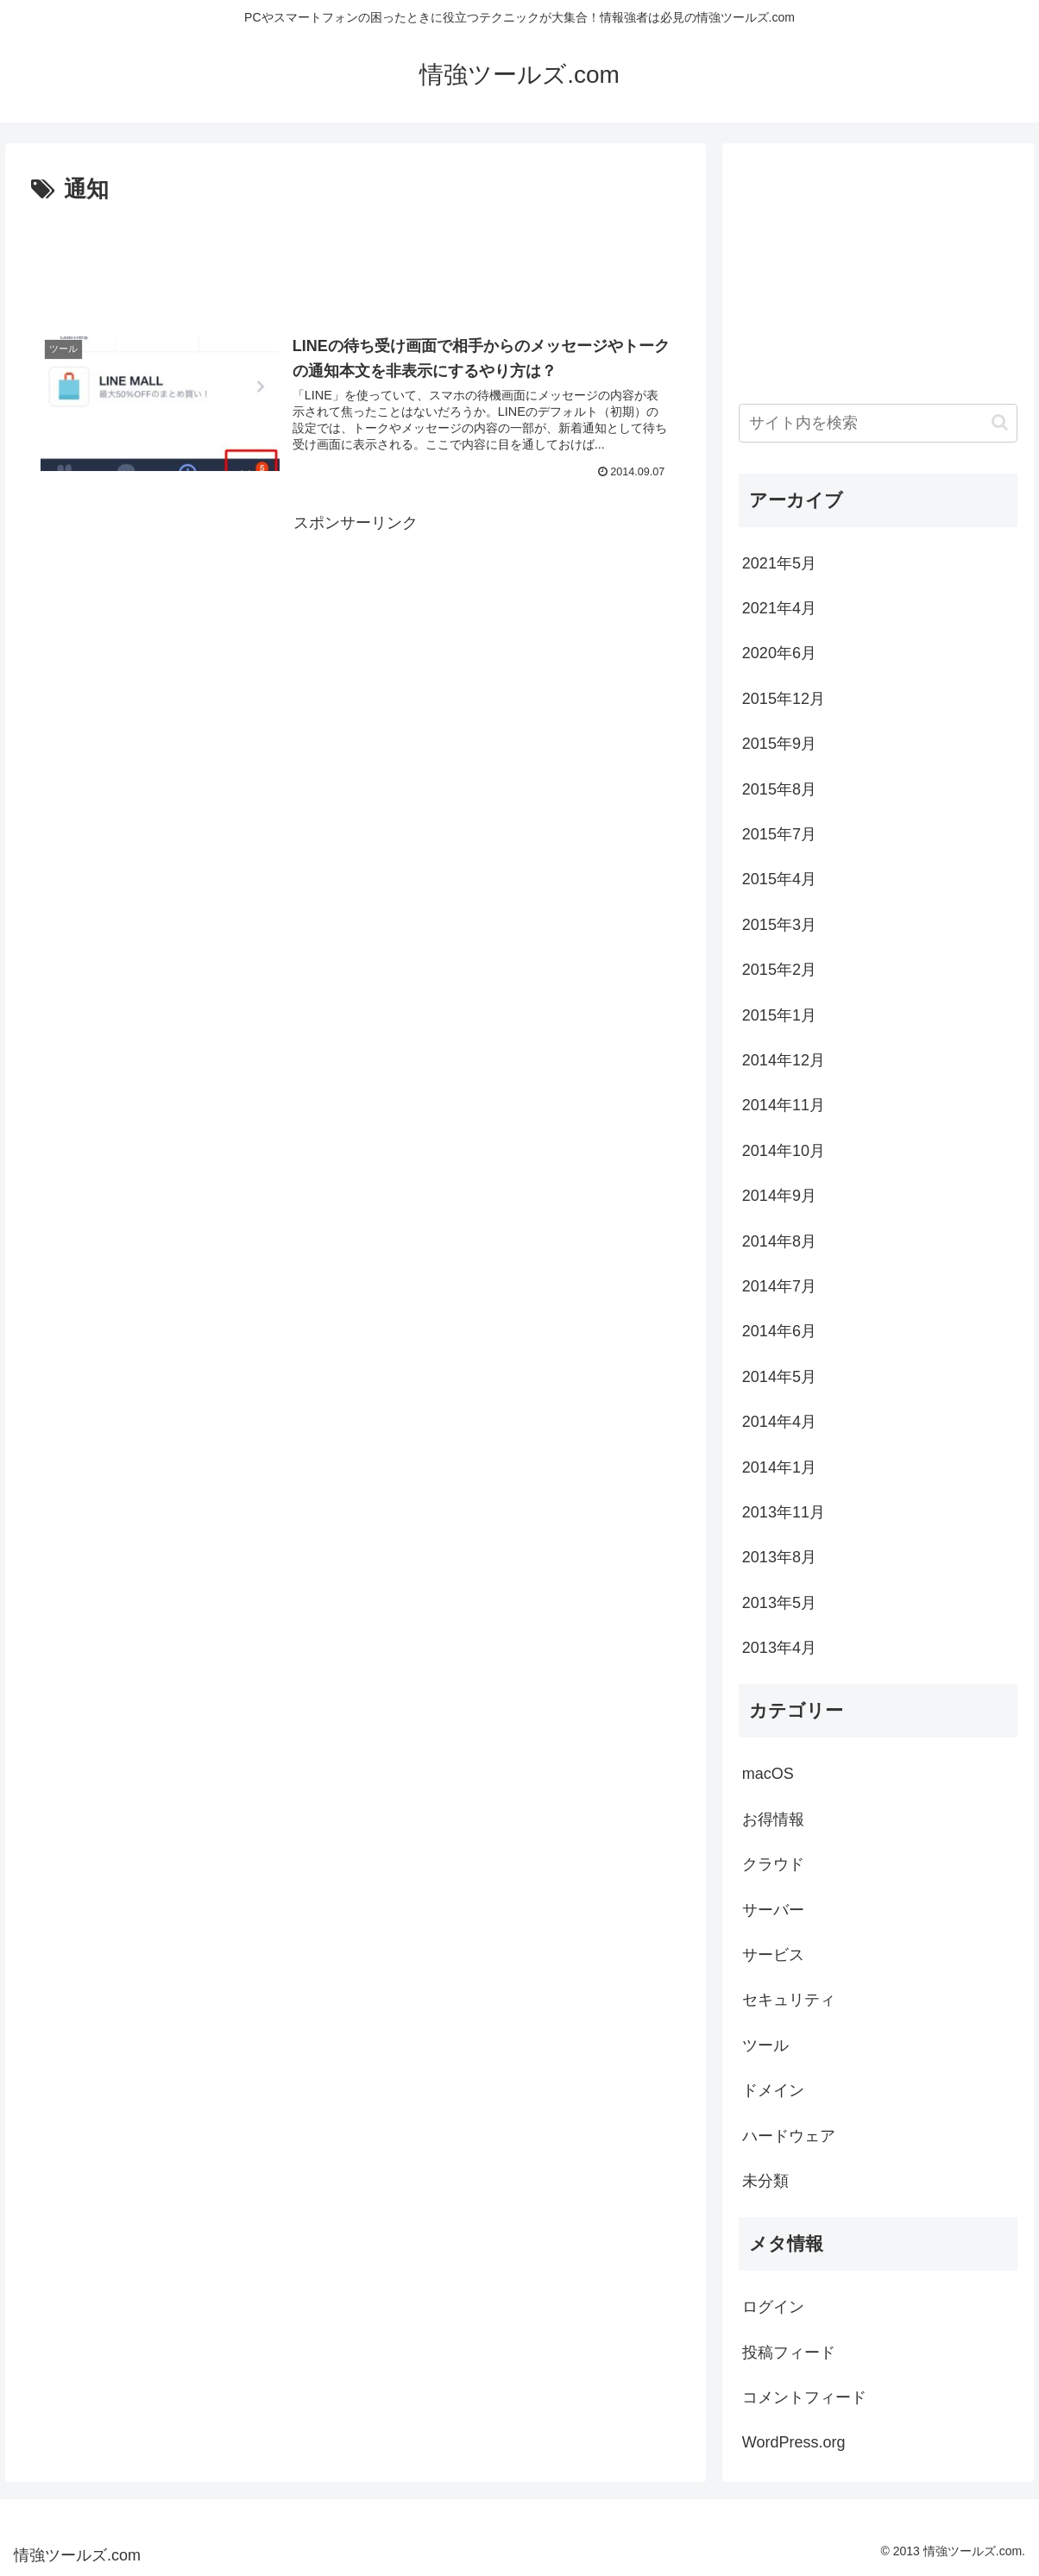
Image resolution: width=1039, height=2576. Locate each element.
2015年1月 (779, 1015)
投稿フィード (788, 2352)
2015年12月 (783, 698)
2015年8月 (779, 789)
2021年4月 (779, 608)
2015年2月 (779, 969)
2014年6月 (779, 1331)
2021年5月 (779, 563)
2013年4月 (779, 1647)
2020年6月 (779, 653)
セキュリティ (788, 1999)
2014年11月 (783, 1105)
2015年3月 (779, 924)
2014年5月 (779, 1376)
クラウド (773, 1864)
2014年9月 (779, 1195)
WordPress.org (794, 2442)
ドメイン (773, 2090)
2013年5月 (779, 1603)
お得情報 (773, 1819)
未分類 (765, 2181)
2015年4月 (779, 879)
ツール (765, 2045)
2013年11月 (783, 1512)
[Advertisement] (355, 257)
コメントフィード (804, 2397)
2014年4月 (779, 1421)
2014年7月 (779, 1286)
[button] (1000, 422)
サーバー (773, 1910)
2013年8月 (779, 1557)
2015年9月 (779, 743)
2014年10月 (783, 1150)
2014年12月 (783, 1060)
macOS (768, 1773)
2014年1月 (779, 1467)
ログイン (773, 2306)
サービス (773, 1954)
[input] (878, 423)
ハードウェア (788, 2136)
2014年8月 (779, 1241)
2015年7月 (779, 834)
